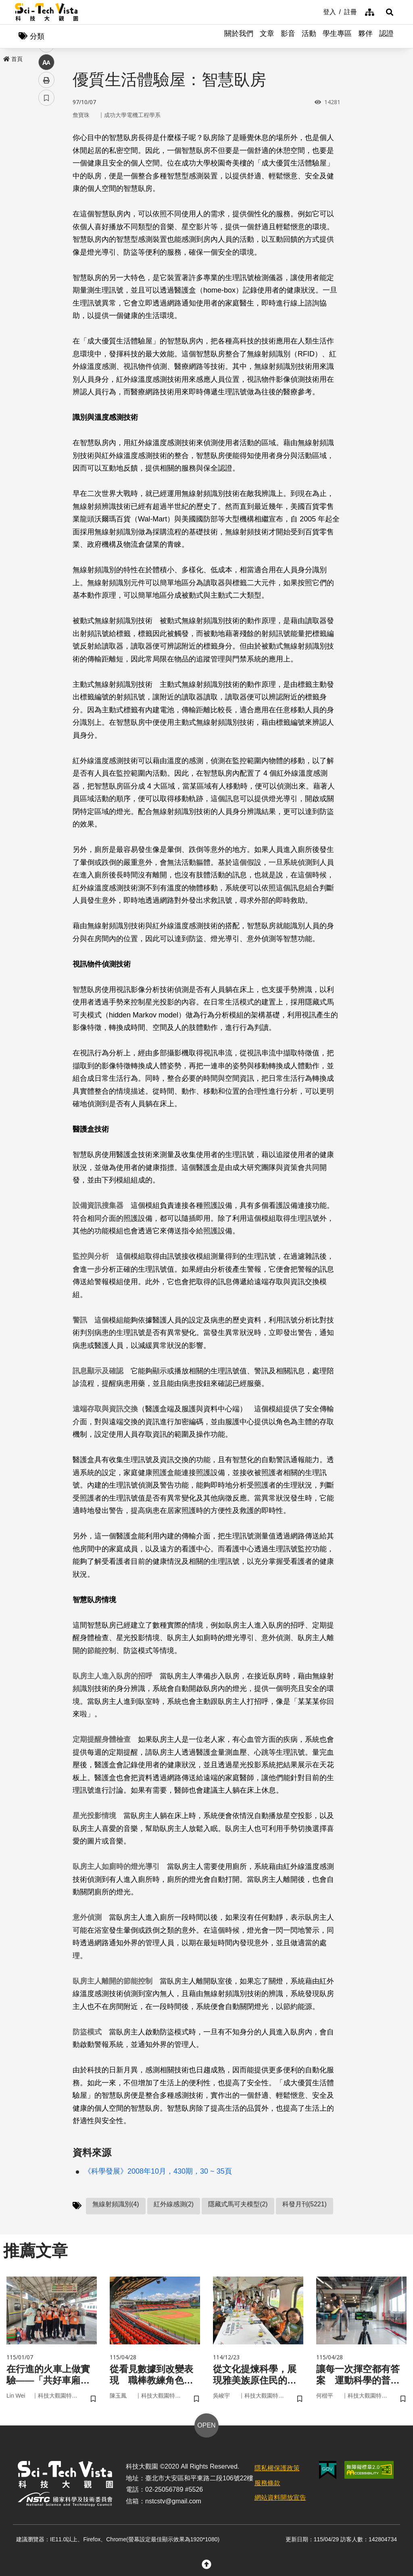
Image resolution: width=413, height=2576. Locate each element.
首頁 (13, 59)
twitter (46, 172)
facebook (46, 154)
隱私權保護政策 (277, 2469)
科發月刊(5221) (304, 2204)
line (44, 189)
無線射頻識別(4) (115, 2204)
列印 (46, 225)
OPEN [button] (206, 2426)
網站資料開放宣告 (280, 2499)
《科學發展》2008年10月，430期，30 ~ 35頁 (158, 2172)
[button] (388, 12)
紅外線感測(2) (174, 2204)
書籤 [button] (46, 243)
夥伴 (365, 36)
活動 (309, 36)
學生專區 (337, 36)
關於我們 (238, 36)
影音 (288, 36)
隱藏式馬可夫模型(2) (238, 2204)
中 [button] (46, 207)
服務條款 (267, 2484)
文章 (267, 36)
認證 (386, 36)
